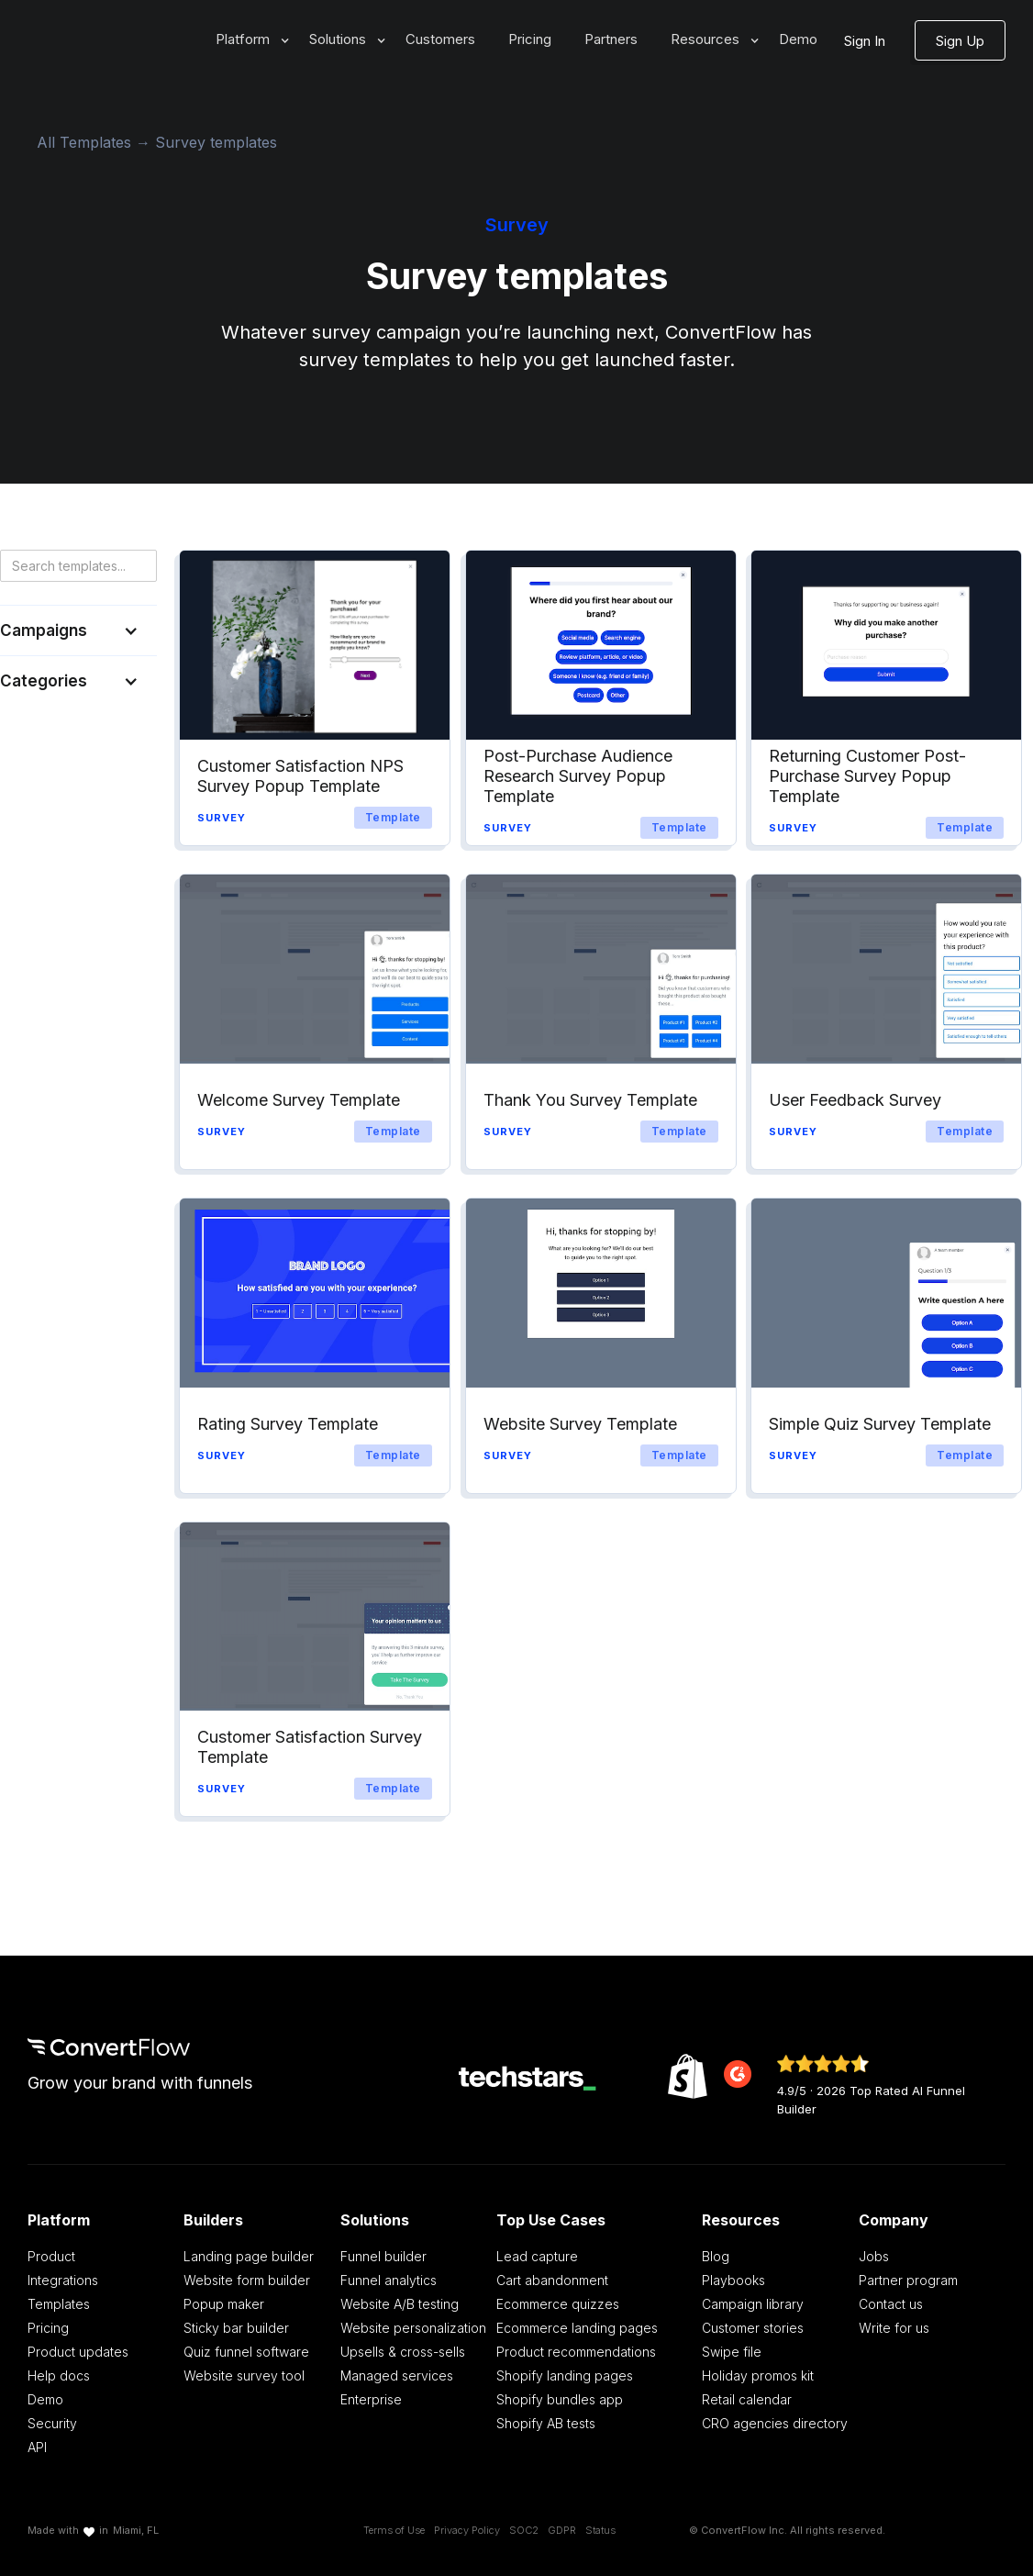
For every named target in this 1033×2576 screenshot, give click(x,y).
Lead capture (537, 2256)
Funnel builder (383, 2256)
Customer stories (753, 2328)
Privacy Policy (467, 2530)
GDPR (562, 2530)
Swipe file (731, 2351)
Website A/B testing (399, 2304)
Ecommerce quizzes (557, 2304)
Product (51, 2256)
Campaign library (753, 2304)
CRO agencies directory (775, 2423)
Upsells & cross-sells (402, 2351)
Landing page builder (248, 2256)
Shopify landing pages (564, 2375)
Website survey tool (244, 2375)
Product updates (78, 2351)
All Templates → (96, 142)
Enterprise (371, 2399)
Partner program (908, 2280)
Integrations (63, 2280)
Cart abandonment (552, 2280)
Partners (611, 39)
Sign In (864, 41)
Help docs (59, 2375)
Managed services (396, 2375)
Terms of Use (394, 2530)
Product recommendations (576, 2351)
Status (600, 2530)
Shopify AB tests (545, 2423)
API (37, 2447)
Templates (59, 2304)
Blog (715, 2256)
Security (52, 2423)
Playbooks (733, 2280)
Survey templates (216, 142)
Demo (798, 39)
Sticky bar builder (236, 2328)
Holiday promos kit (758, 2375)
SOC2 (524, 2530)
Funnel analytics (388, 2280)
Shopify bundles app (559, 2399)
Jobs (874, 2256)
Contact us (891, 2304)
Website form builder (246, 2280)
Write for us (894, 2328)
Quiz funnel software (246, 2351)
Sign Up (960, 41)
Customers (440, 39)
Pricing (529, 39)
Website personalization (413, 2328)
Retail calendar (747, 2399)
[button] (246, 40)
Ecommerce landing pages (577, 2328)
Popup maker (223, 2304)
